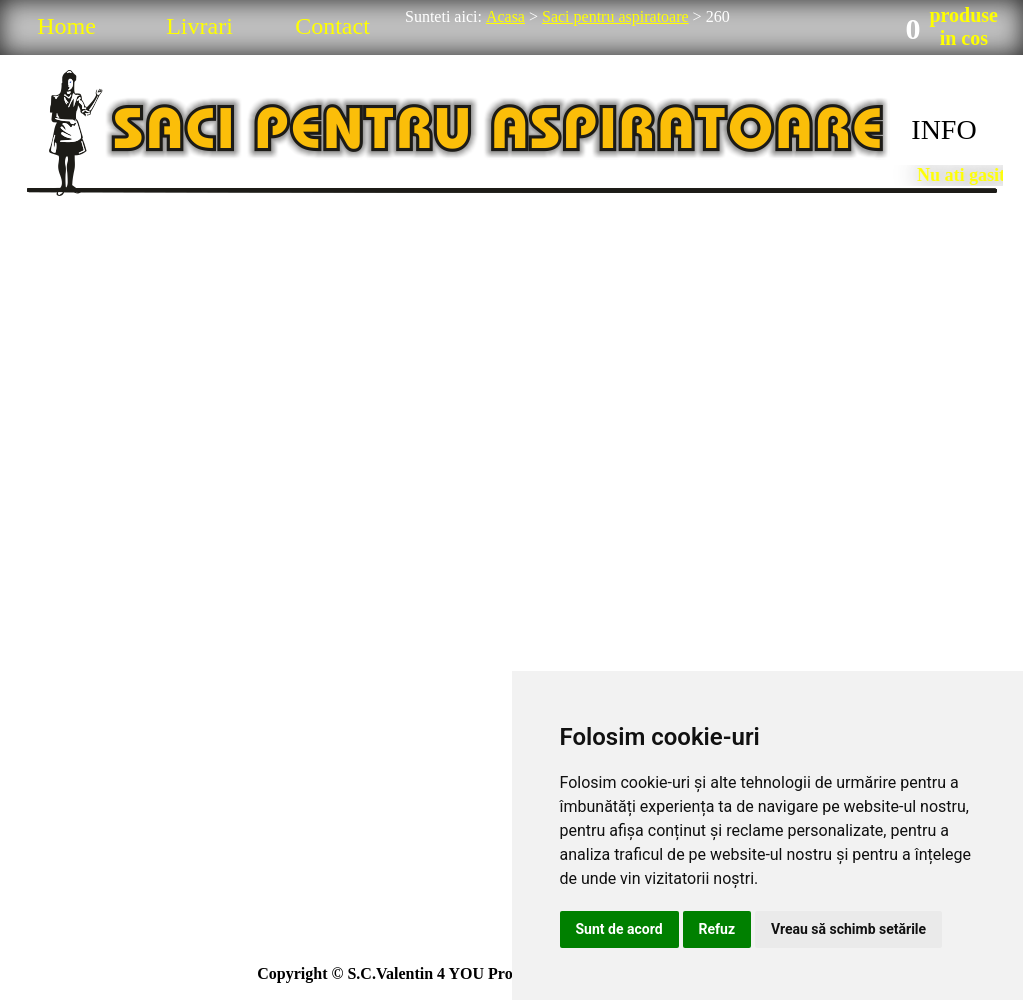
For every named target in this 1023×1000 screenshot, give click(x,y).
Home (66, 26)
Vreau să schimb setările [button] (848, 929)
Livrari (199, 26)
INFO (943, 129)
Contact (332, 26)
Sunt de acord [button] (619, 929)
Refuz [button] (717, 929)
